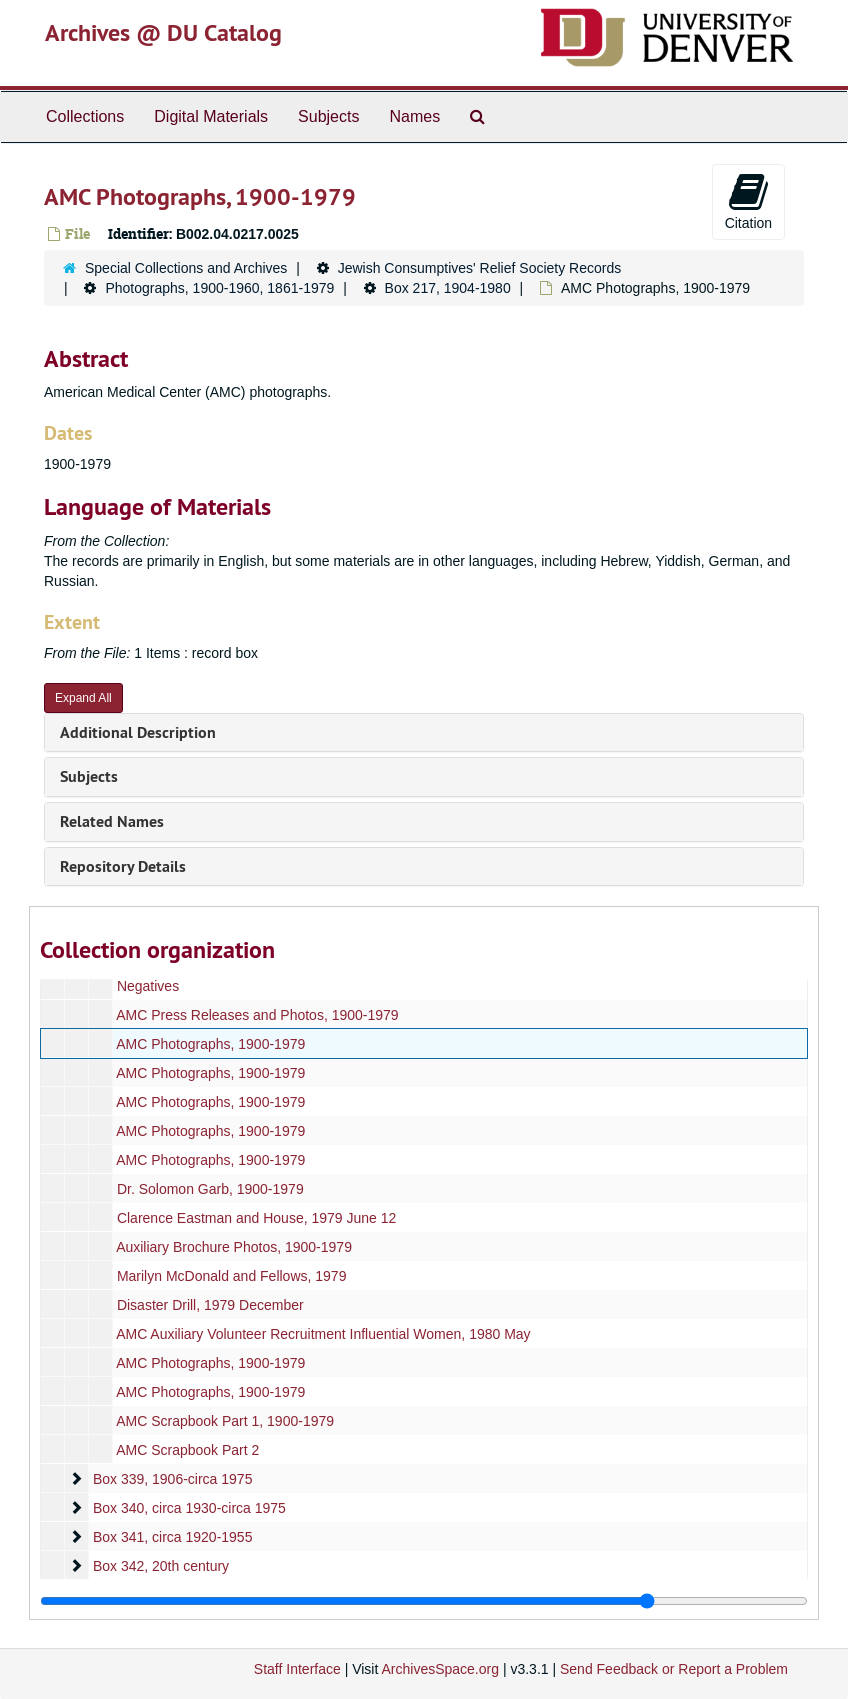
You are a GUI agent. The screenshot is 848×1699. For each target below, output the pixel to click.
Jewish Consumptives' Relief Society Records (480, 268)
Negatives (148, 986)
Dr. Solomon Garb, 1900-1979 (210, 1189)
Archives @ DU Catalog (163, 32)
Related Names (112, 821)
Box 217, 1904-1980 (448, 288)
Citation (748, 201)
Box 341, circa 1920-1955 (173, 1537)
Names (414, 116)
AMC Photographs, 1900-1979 (210, 1044)
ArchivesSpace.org (440, 1669)
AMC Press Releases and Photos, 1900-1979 (257, 1015)
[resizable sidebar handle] (424, 1601)
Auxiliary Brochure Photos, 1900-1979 (234, 1247)
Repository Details (123, 866)
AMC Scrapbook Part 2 (187, 1450)
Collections (85, 116)
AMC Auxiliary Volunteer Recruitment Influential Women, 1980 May (323, 1334)
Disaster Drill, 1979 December (210, 1305)
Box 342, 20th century (161, 1566)
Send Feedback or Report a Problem (674, 1669)
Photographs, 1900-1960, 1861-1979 (219, 288)
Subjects (328, 116)
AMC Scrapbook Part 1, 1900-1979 (225, 1421)
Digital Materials (211, 116)
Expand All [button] (83, 698)
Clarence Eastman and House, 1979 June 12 (256, 1218)
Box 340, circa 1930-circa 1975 (189, 1508)
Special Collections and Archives (186, 268)
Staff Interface (297, 1669)
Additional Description (138, 732)
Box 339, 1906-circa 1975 (173, 1479)
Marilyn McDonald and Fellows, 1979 (232, 1276)
